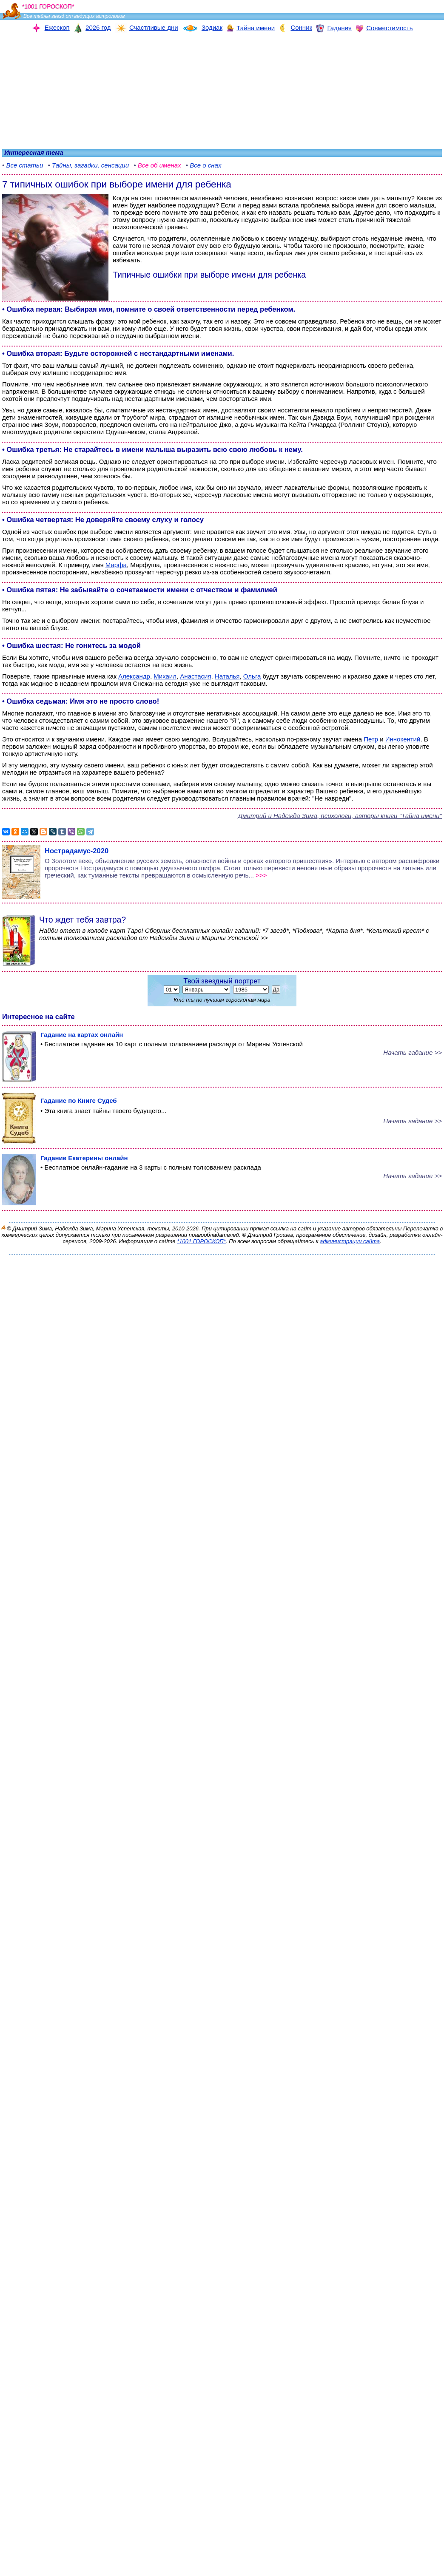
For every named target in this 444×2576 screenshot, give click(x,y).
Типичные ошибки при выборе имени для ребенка (209, 274)
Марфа (116, 564)
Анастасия (195, 676)
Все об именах (159, 165)
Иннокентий (403, 739)
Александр (134, 676)
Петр (371, 739)
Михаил (165, 676)
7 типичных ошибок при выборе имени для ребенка (116, 184)
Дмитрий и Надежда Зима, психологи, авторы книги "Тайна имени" (340, 815)
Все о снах (205, 165)
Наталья (227, 676)
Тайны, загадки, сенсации (90, 165)
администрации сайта (350, 1241)
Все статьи (24, 165)
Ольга (252, 676)
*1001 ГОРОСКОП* (201, 1241)
